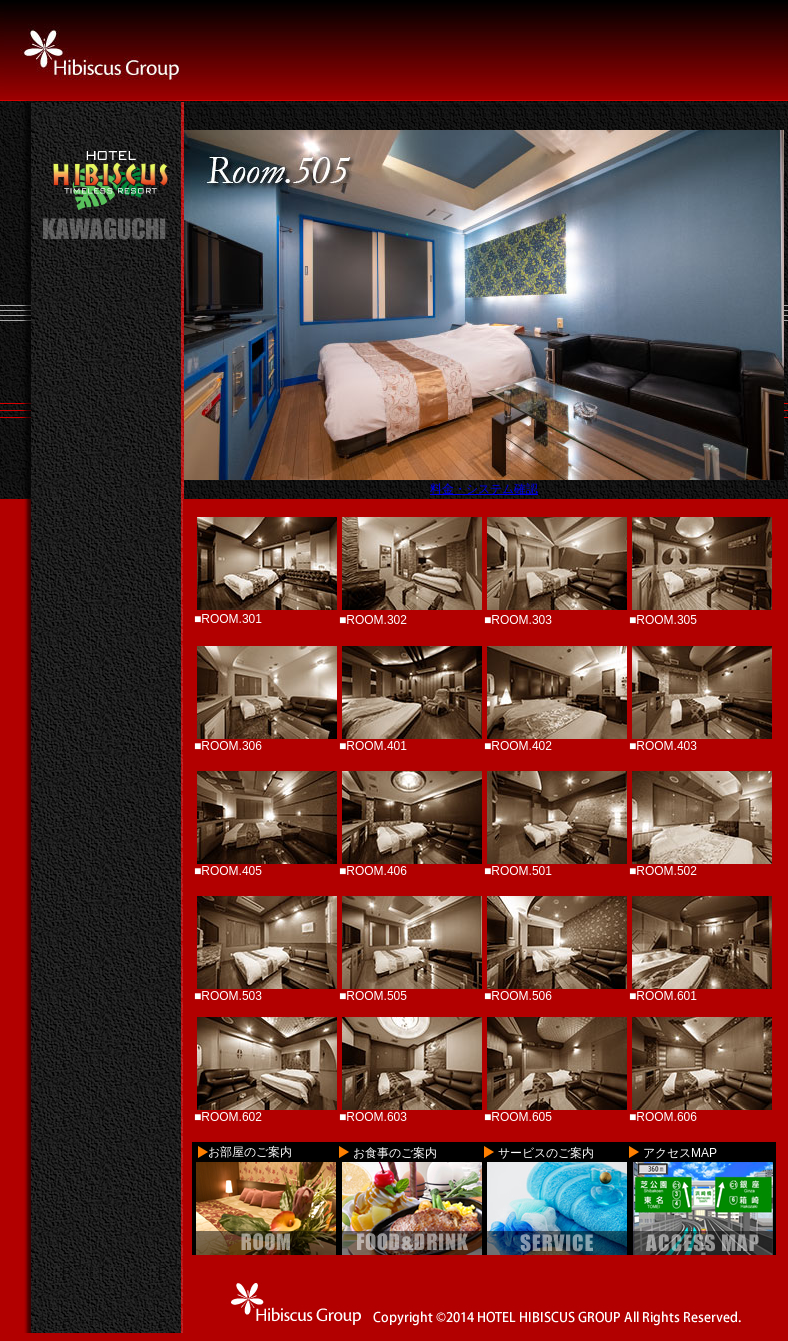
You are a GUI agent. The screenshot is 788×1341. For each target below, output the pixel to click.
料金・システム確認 (484, 489)
